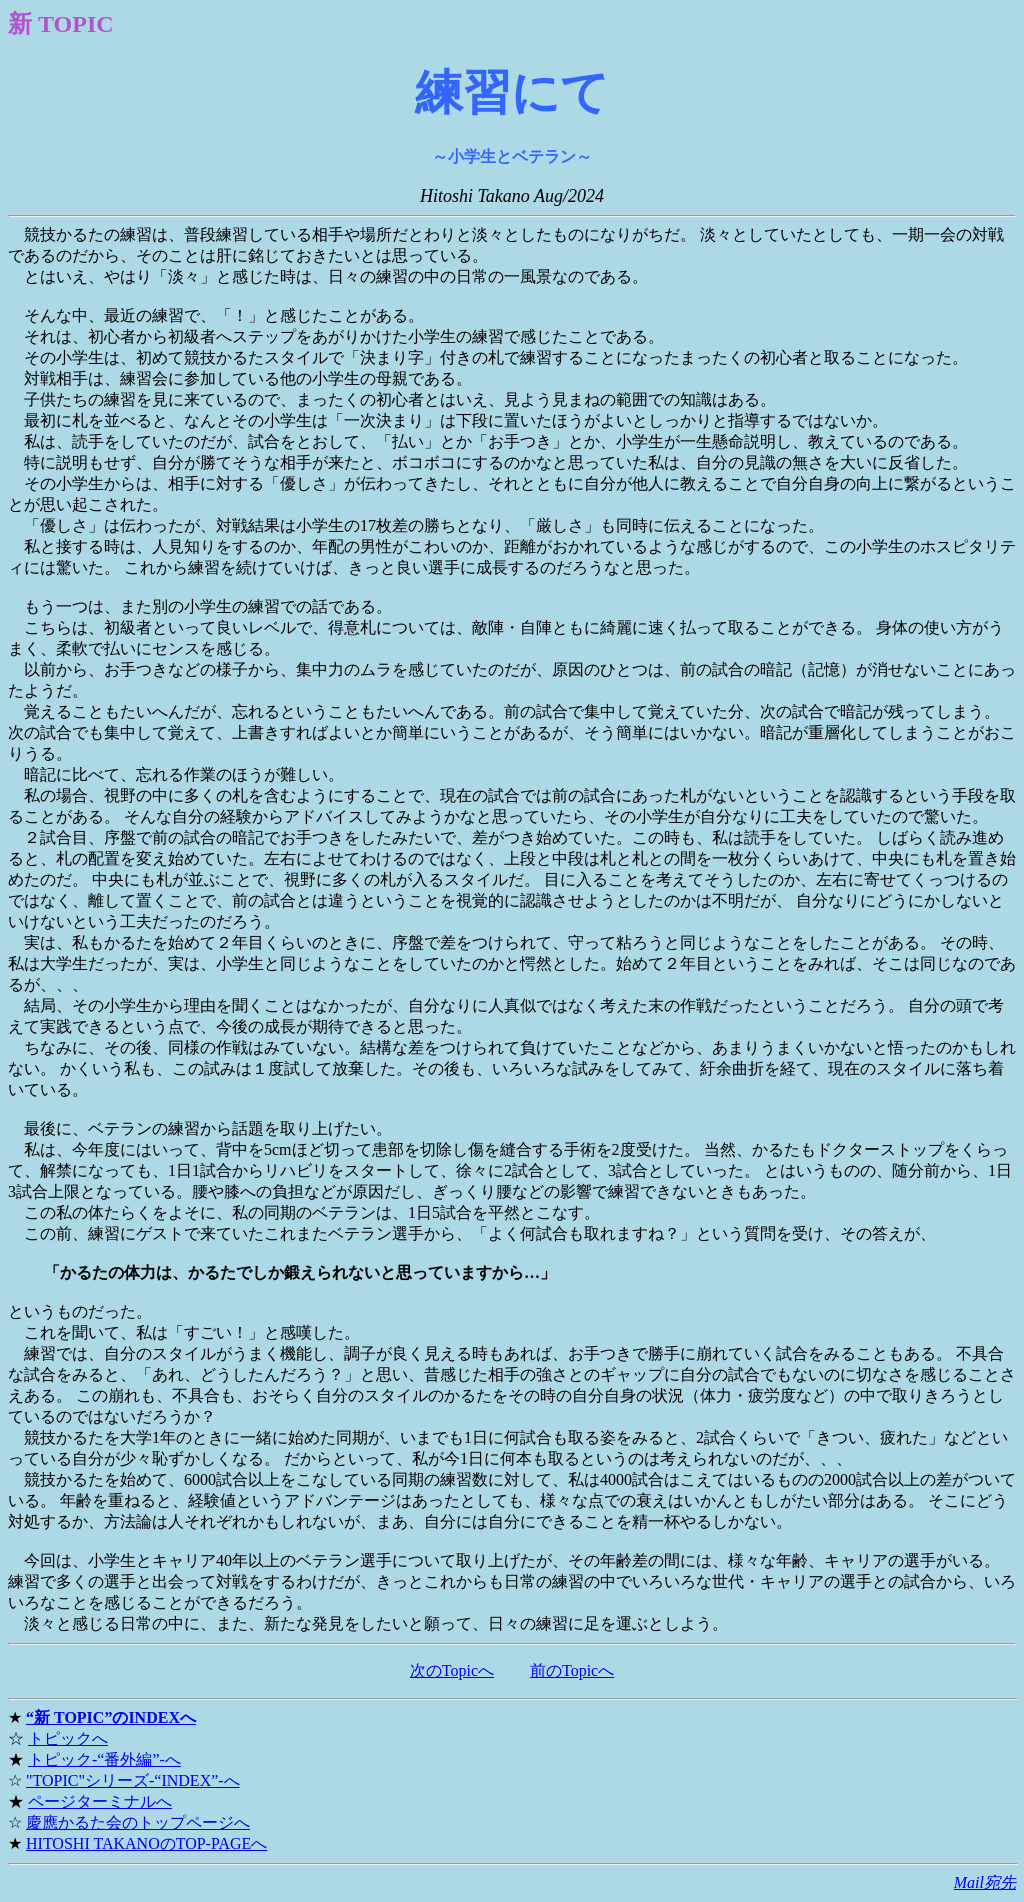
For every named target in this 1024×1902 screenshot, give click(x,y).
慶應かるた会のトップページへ (138, 1822)
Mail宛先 (985, 1882)
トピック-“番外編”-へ (104, 1759)
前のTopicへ (572, 1670)
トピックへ (68, 1738)
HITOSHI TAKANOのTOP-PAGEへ (146, 1843)
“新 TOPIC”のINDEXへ (111, 1717)
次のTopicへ (452, 1670)
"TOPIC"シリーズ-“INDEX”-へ (133, 1780)
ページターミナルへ (100, 1801)
